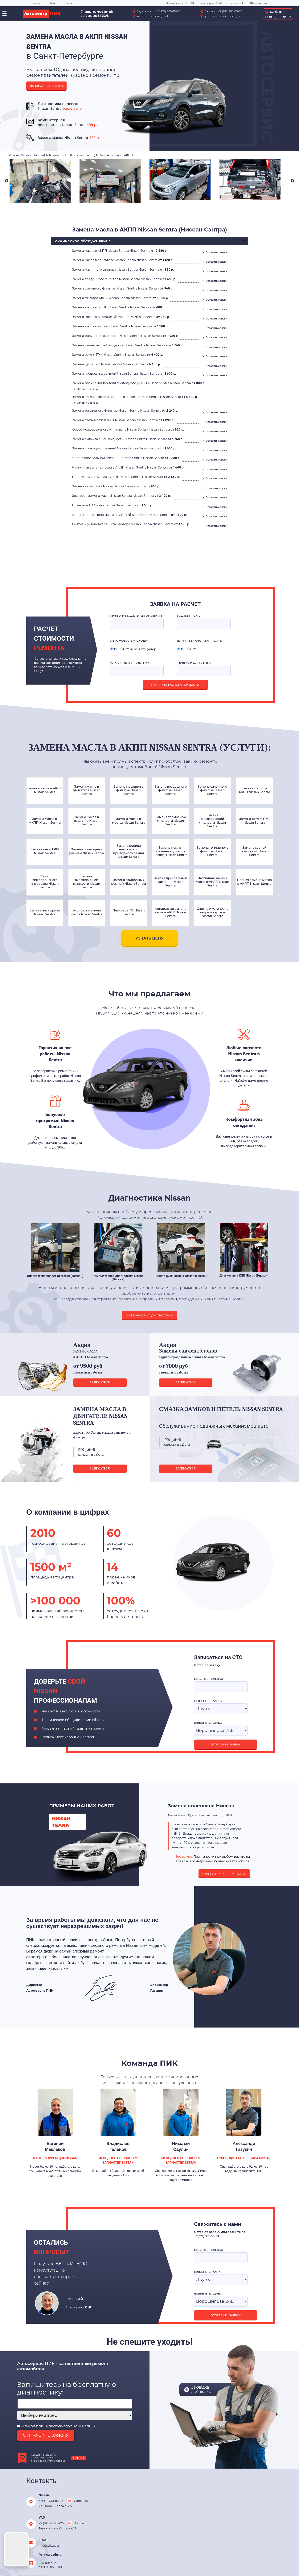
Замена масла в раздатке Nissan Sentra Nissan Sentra (113, 317)
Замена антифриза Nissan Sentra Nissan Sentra (109, 486)
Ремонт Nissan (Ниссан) (27, 155)
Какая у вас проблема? (130, 662)
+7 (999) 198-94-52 (278, 17)
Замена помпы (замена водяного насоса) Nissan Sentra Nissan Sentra (126, 397)
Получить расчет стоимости (175, 684)
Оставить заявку (216, 252)
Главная (35, 3)
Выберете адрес (208, 1722)
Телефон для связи (194, 662)
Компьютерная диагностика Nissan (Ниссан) (118, 1277)
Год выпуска (188, 615)
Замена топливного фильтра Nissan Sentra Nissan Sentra (116, 410)
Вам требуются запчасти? (200, 640)
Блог (53, 3)
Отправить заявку (225, 1744)
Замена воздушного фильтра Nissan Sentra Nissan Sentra (117, 279)
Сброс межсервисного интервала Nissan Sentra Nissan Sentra (121, 429)
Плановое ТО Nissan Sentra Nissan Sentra (104, 505)
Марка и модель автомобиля (136, 615)
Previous (7, 181)
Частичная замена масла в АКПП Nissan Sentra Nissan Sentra (120, 467)
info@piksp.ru (49, 2545)
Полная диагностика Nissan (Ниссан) (181, 1276)
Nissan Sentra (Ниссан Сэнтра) (72, 155)
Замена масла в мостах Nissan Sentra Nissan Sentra (112, 326)
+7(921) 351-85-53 (168, 11)
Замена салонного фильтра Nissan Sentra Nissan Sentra (115, 288)
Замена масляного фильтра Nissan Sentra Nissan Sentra (115, 269)
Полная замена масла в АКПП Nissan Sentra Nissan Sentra (117, 477)
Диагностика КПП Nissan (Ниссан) (243, 1275)
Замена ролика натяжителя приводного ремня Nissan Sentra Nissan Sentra (131, 383)
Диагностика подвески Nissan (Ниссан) (55, 1276)
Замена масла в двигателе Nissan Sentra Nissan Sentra (115, 260)
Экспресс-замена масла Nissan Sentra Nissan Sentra (113, 496)
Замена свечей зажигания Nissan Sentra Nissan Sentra (115, 420)
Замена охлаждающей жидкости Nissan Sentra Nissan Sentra (119, 345)
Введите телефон (209, 1679)
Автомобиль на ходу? (129, 640)
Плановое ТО (235, 3)
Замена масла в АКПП (180, 3)
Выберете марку (208, 1701)
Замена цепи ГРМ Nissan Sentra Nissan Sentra (108, 364)
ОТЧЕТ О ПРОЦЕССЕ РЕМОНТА (224, 1874)
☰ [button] (4, 13)
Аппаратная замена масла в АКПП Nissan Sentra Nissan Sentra (121, 515)
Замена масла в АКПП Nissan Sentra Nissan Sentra (111, 250)
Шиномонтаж (258, 3)
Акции (70, 3)
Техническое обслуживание (82, 241)
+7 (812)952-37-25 (230, 11)
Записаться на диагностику (149, 1315)
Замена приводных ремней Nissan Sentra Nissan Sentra (116, 373)
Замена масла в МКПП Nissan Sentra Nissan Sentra (111, 307)
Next (292, 181)
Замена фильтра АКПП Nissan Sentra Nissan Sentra (112, 298)
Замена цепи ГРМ (211, 3)
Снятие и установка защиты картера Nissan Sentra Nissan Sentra (123, 524)
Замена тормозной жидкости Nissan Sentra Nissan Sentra (117, 336)
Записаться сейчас (46, 86)
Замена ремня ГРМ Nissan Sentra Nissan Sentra (109, 354)
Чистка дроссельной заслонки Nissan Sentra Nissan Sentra (118, 458)
